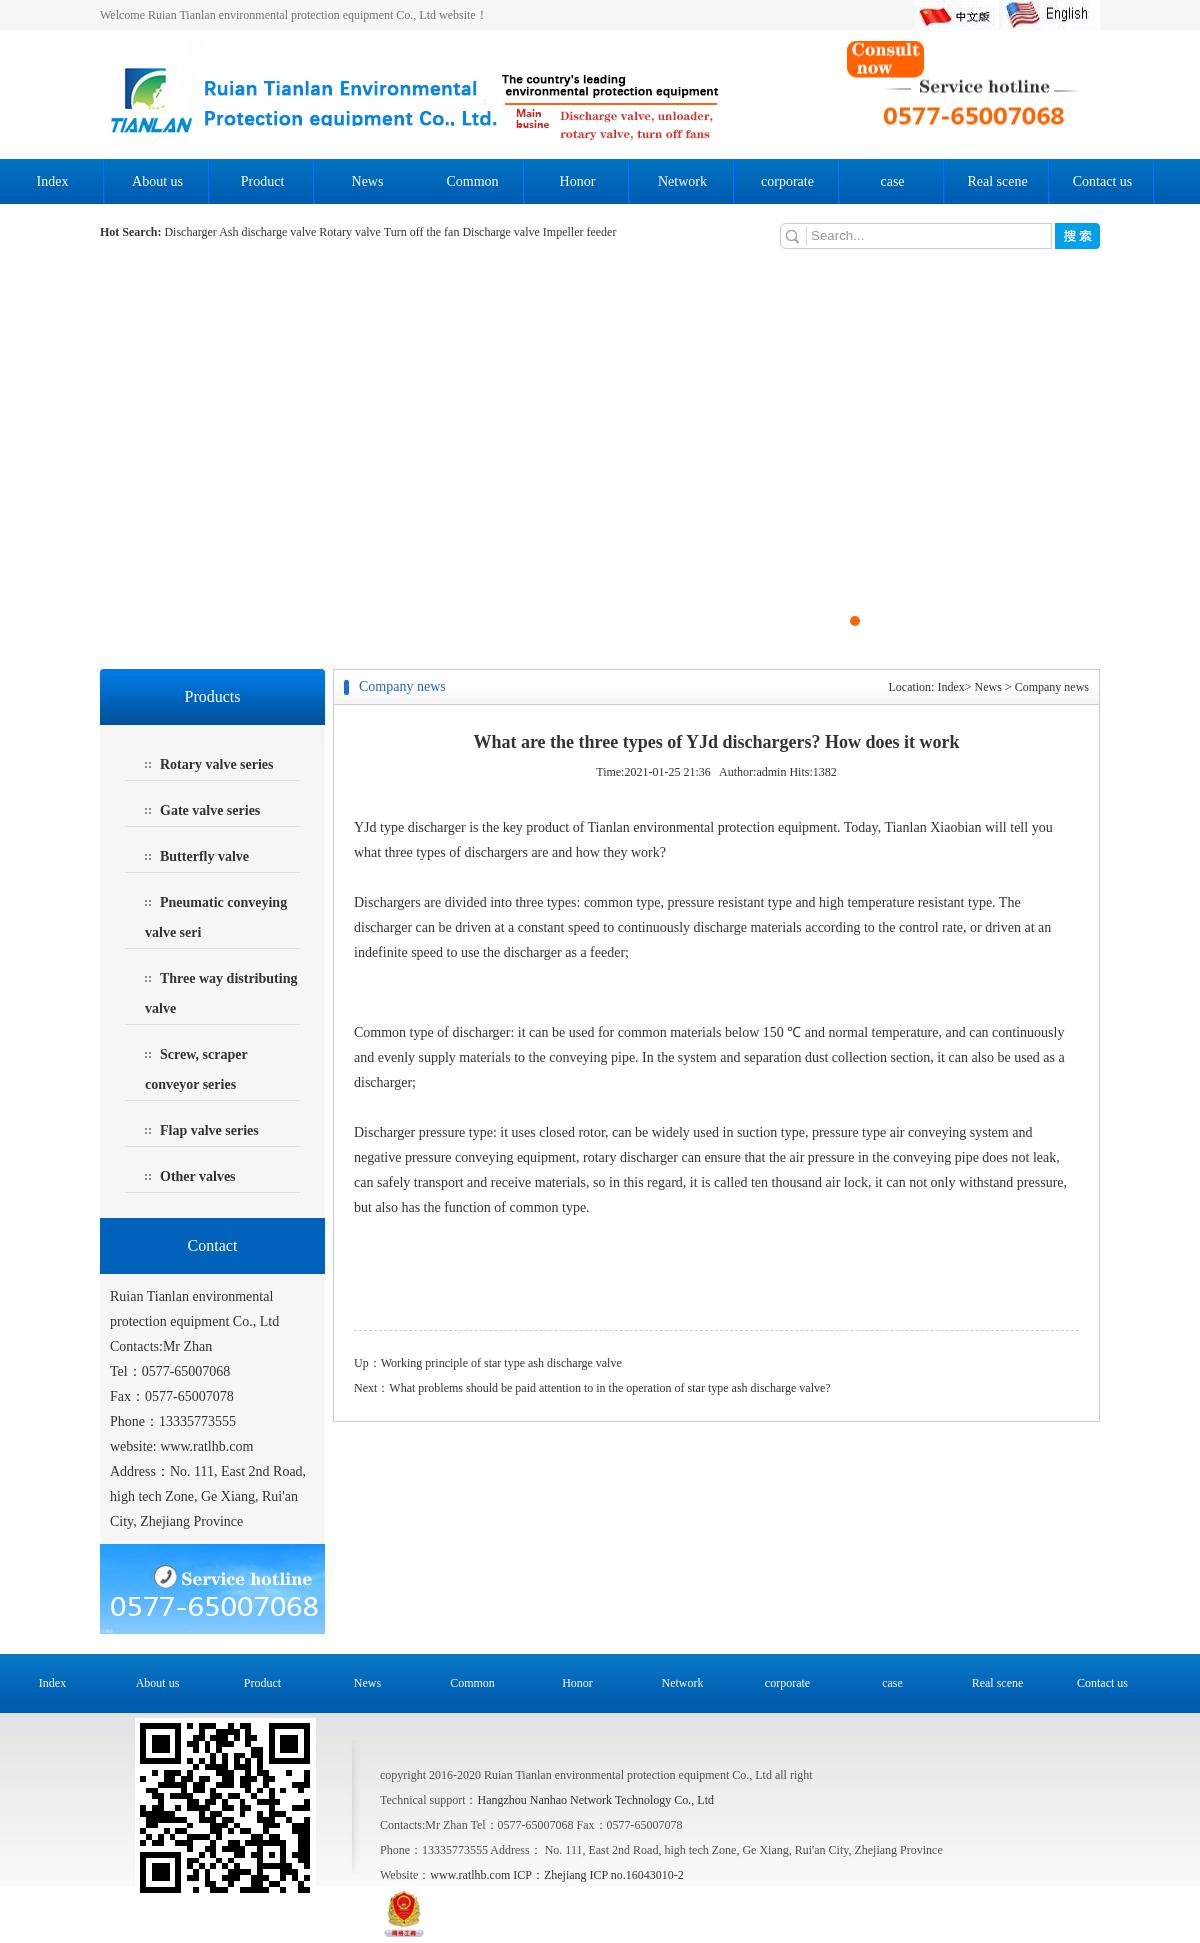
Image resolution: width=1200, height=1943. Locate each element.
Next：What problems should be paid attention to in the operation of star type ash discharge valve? (592, 1388)
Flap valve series (209, 1130)
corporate (787, 181)
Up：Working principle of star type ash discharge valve (488, 1363)
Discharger (191, 232)
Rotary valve (351, 232)
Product (263, 181)
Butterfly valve (204, 856)
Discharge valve (502, 232)
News (368, 181)
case (892, 181)
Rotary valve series (217, 764)
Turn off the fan (423, 232)
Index (53, 181)
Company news (1052, 687)
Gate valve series (210, 810)
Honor (578, 181)
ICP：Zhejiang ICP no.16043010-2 (598, 1875)
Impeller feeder (580, 232)
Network (682, 181)
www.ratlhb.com (206, 1446)
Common (472, 181)
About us (157, 181)
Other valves (198, 1176)
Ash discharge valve (267, 232)
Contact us (1103, 181)
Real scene (997, 181)
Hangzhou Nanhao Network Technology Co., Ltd (595, 1800)
